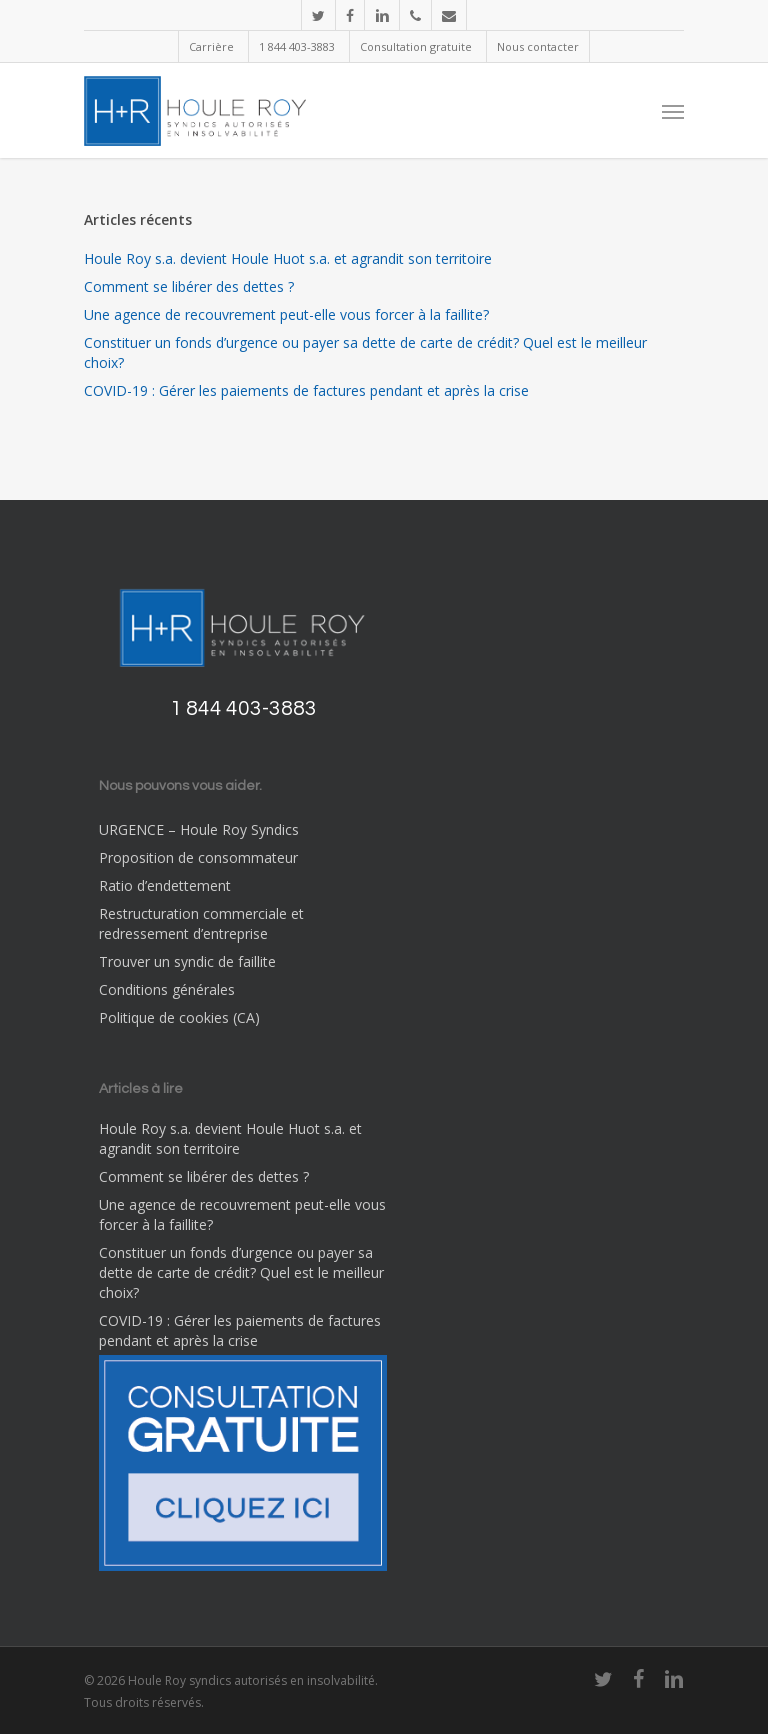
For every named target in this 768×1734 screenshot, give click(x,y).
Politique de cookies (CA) (179, 1017)
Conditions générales (167, 989)
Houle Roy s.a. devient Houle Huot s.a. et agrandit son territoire (288, 258)
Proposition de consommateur (198, 857)
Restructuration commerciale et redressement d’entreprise (201, 923)
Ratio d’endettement (165, 885)
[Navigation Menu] (673, 111)
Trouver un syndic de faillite (187, 961)
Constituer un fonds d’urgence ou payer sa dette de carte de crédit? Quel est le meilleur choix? (365, 352)
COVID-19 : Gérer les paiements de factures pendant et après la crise (306, 390)
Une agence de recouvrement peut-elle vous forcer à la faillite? (286, 314)
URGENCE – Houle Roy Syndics (199, 829)
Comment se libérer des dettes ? (189, 286)
